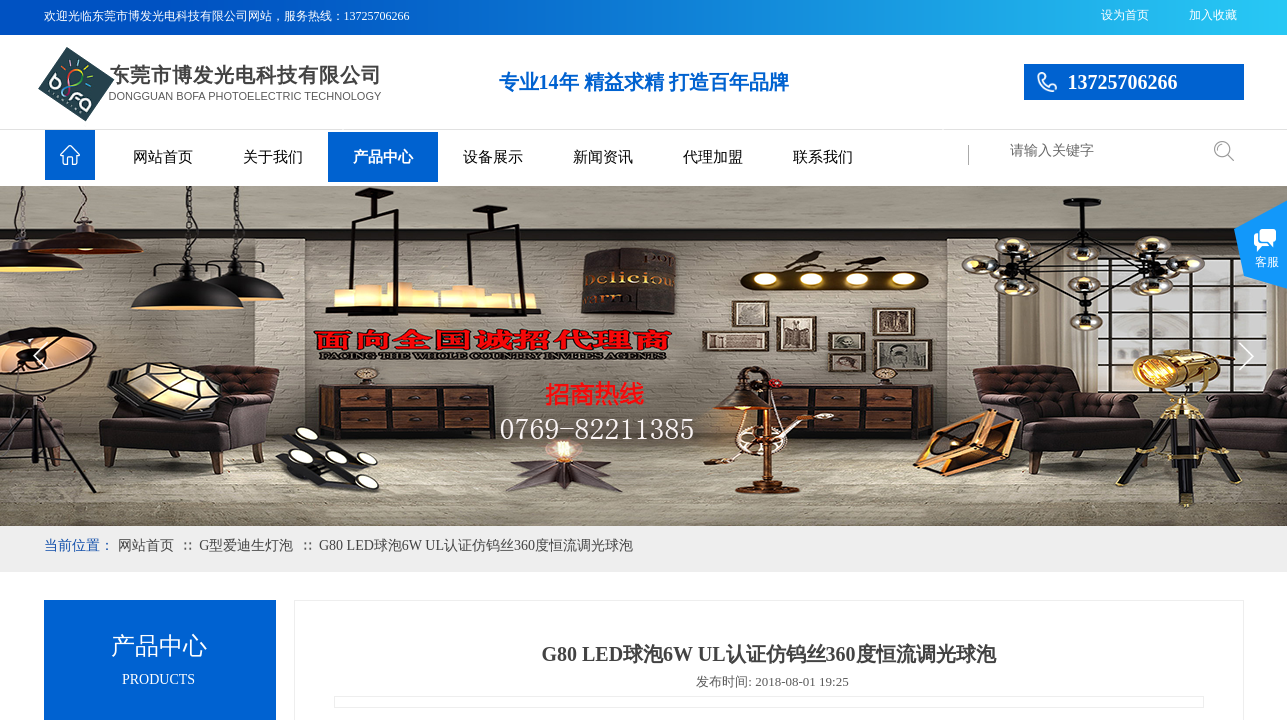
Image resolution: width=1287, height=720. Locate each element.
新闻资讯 (603, 157)
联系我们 (823, 157)
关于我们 (273, 157)
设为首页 (1125, 15)
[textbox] (1099, 151)
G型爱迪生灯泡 (246, 545)
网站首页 (163, 157)
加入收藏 (1213, 15)
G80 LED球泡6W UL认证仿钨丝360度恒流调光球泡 (476, 545)
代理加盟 (713, 157)
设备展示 (493, 157)
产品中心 (383, 157)
